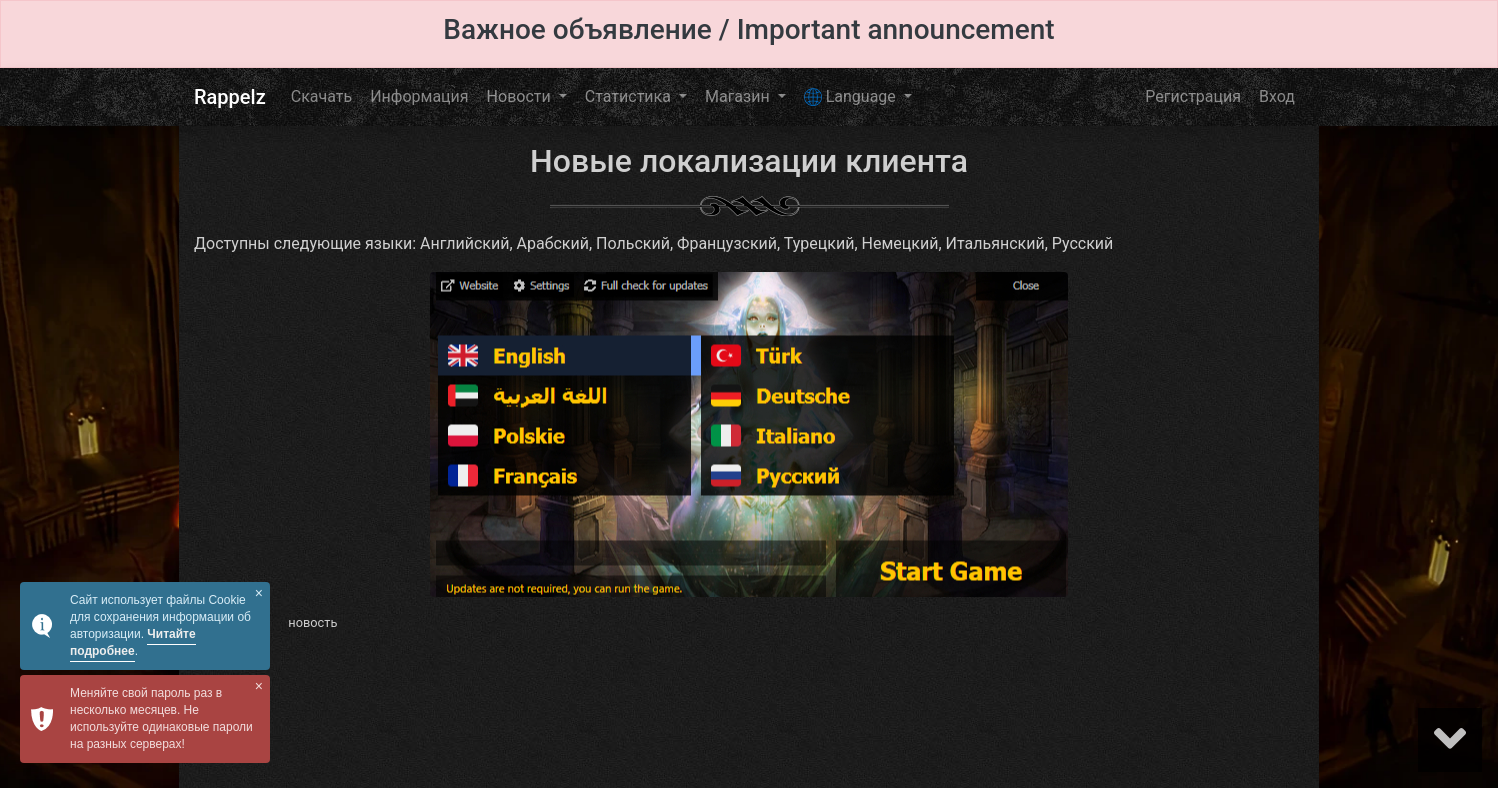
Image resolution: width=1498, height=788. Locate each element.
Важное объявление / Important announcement (748, 29)
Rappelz (230, 97)
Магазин (739, 96)
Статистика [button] (630, 96)
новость (312, 622)
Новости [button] (521, 96)
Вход (1277, 96)
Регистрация (1193, 96)
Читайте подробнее (133, 642)
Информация (419, 96)
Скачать (321, 96)
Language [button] (852, 97)
